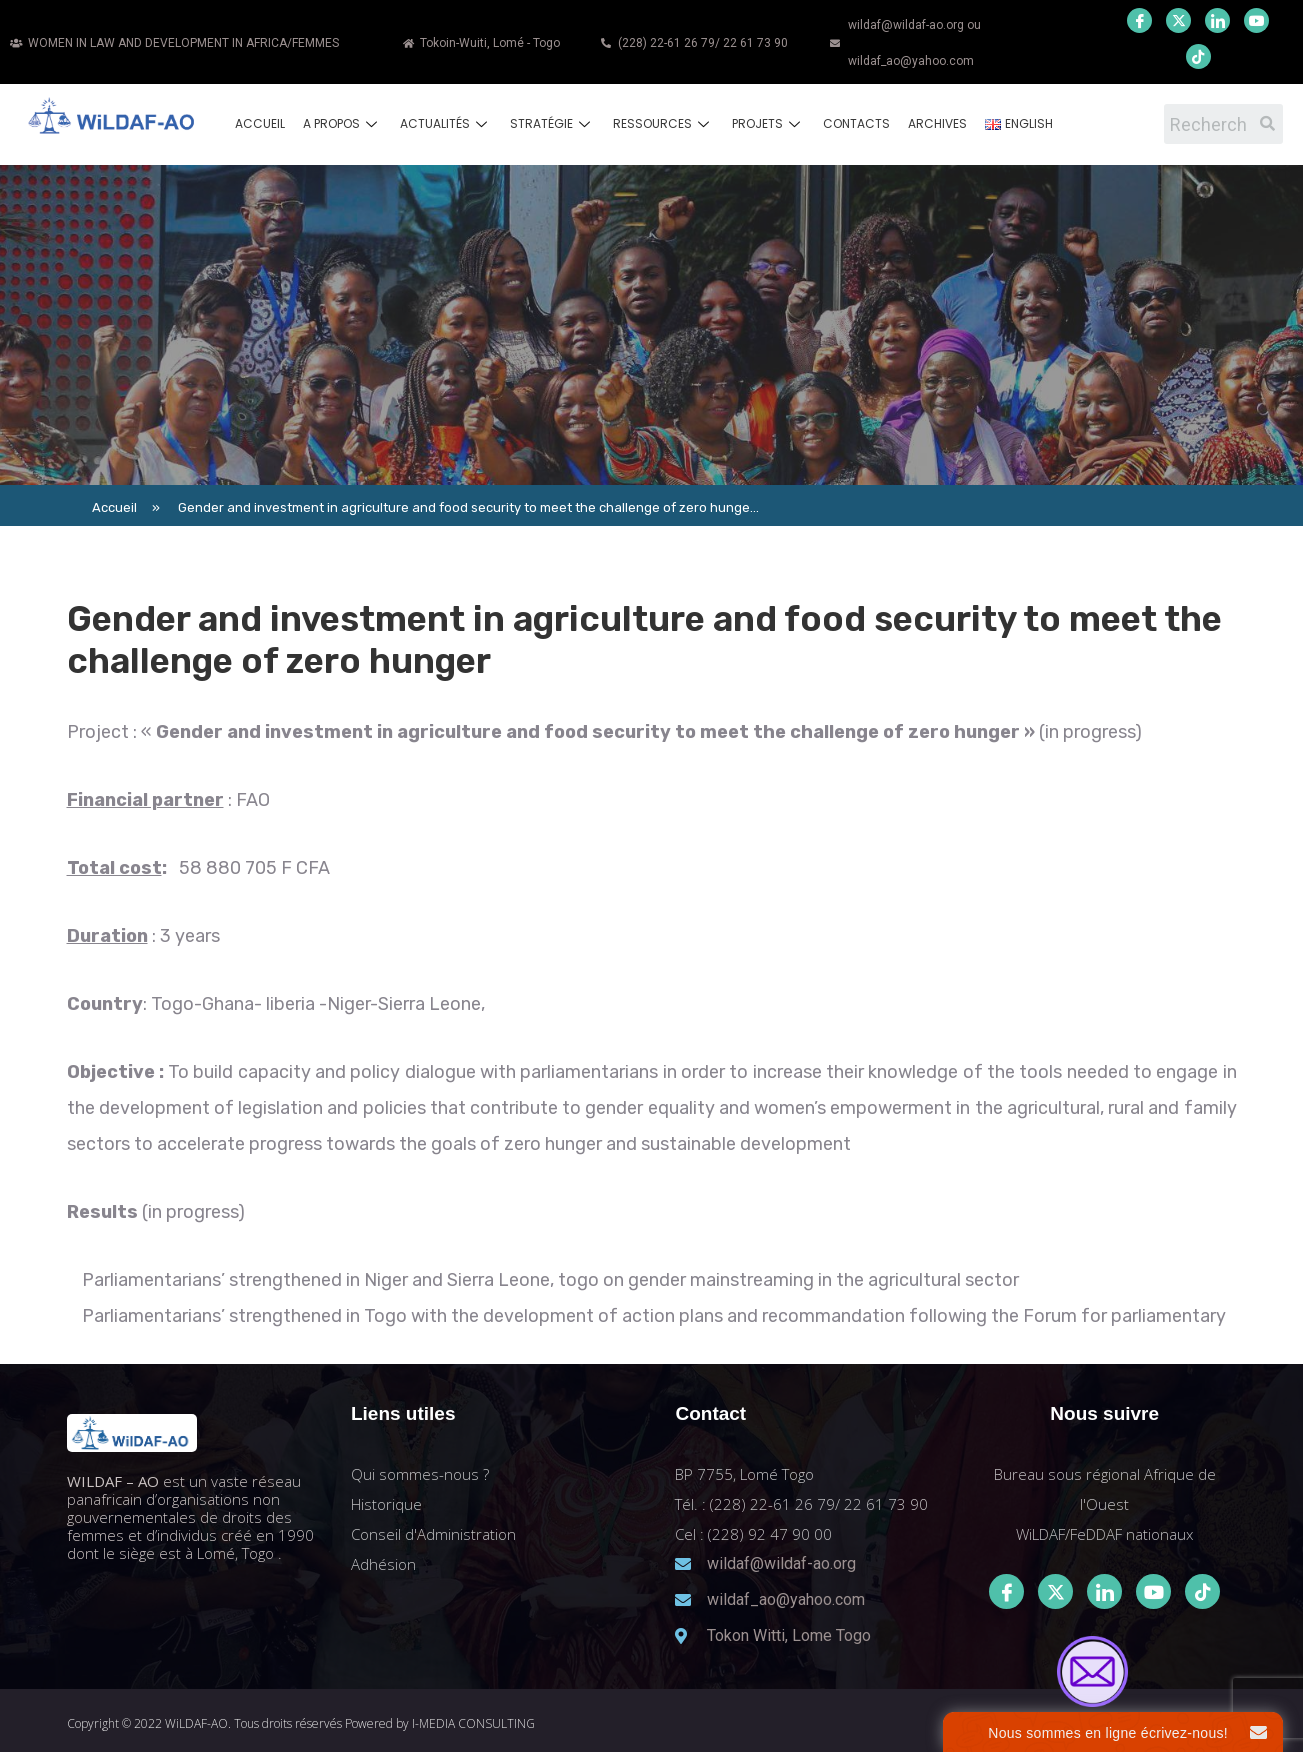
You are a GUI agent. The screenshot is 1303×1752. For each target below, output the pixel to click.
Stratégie (552, 123)
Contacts (856, 123)
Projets (768, 123)
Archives (937, 123)
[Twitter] (1178, 20)
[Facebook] (1139, 20)
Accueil (260, 123)
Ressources (663, 123)
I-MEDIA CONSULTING (473, 1723)
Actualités (446, 123)
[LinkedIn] (1217, 20)
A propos (342, 123)
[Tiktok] (1202, 1591)
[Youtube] (1256, 20)
